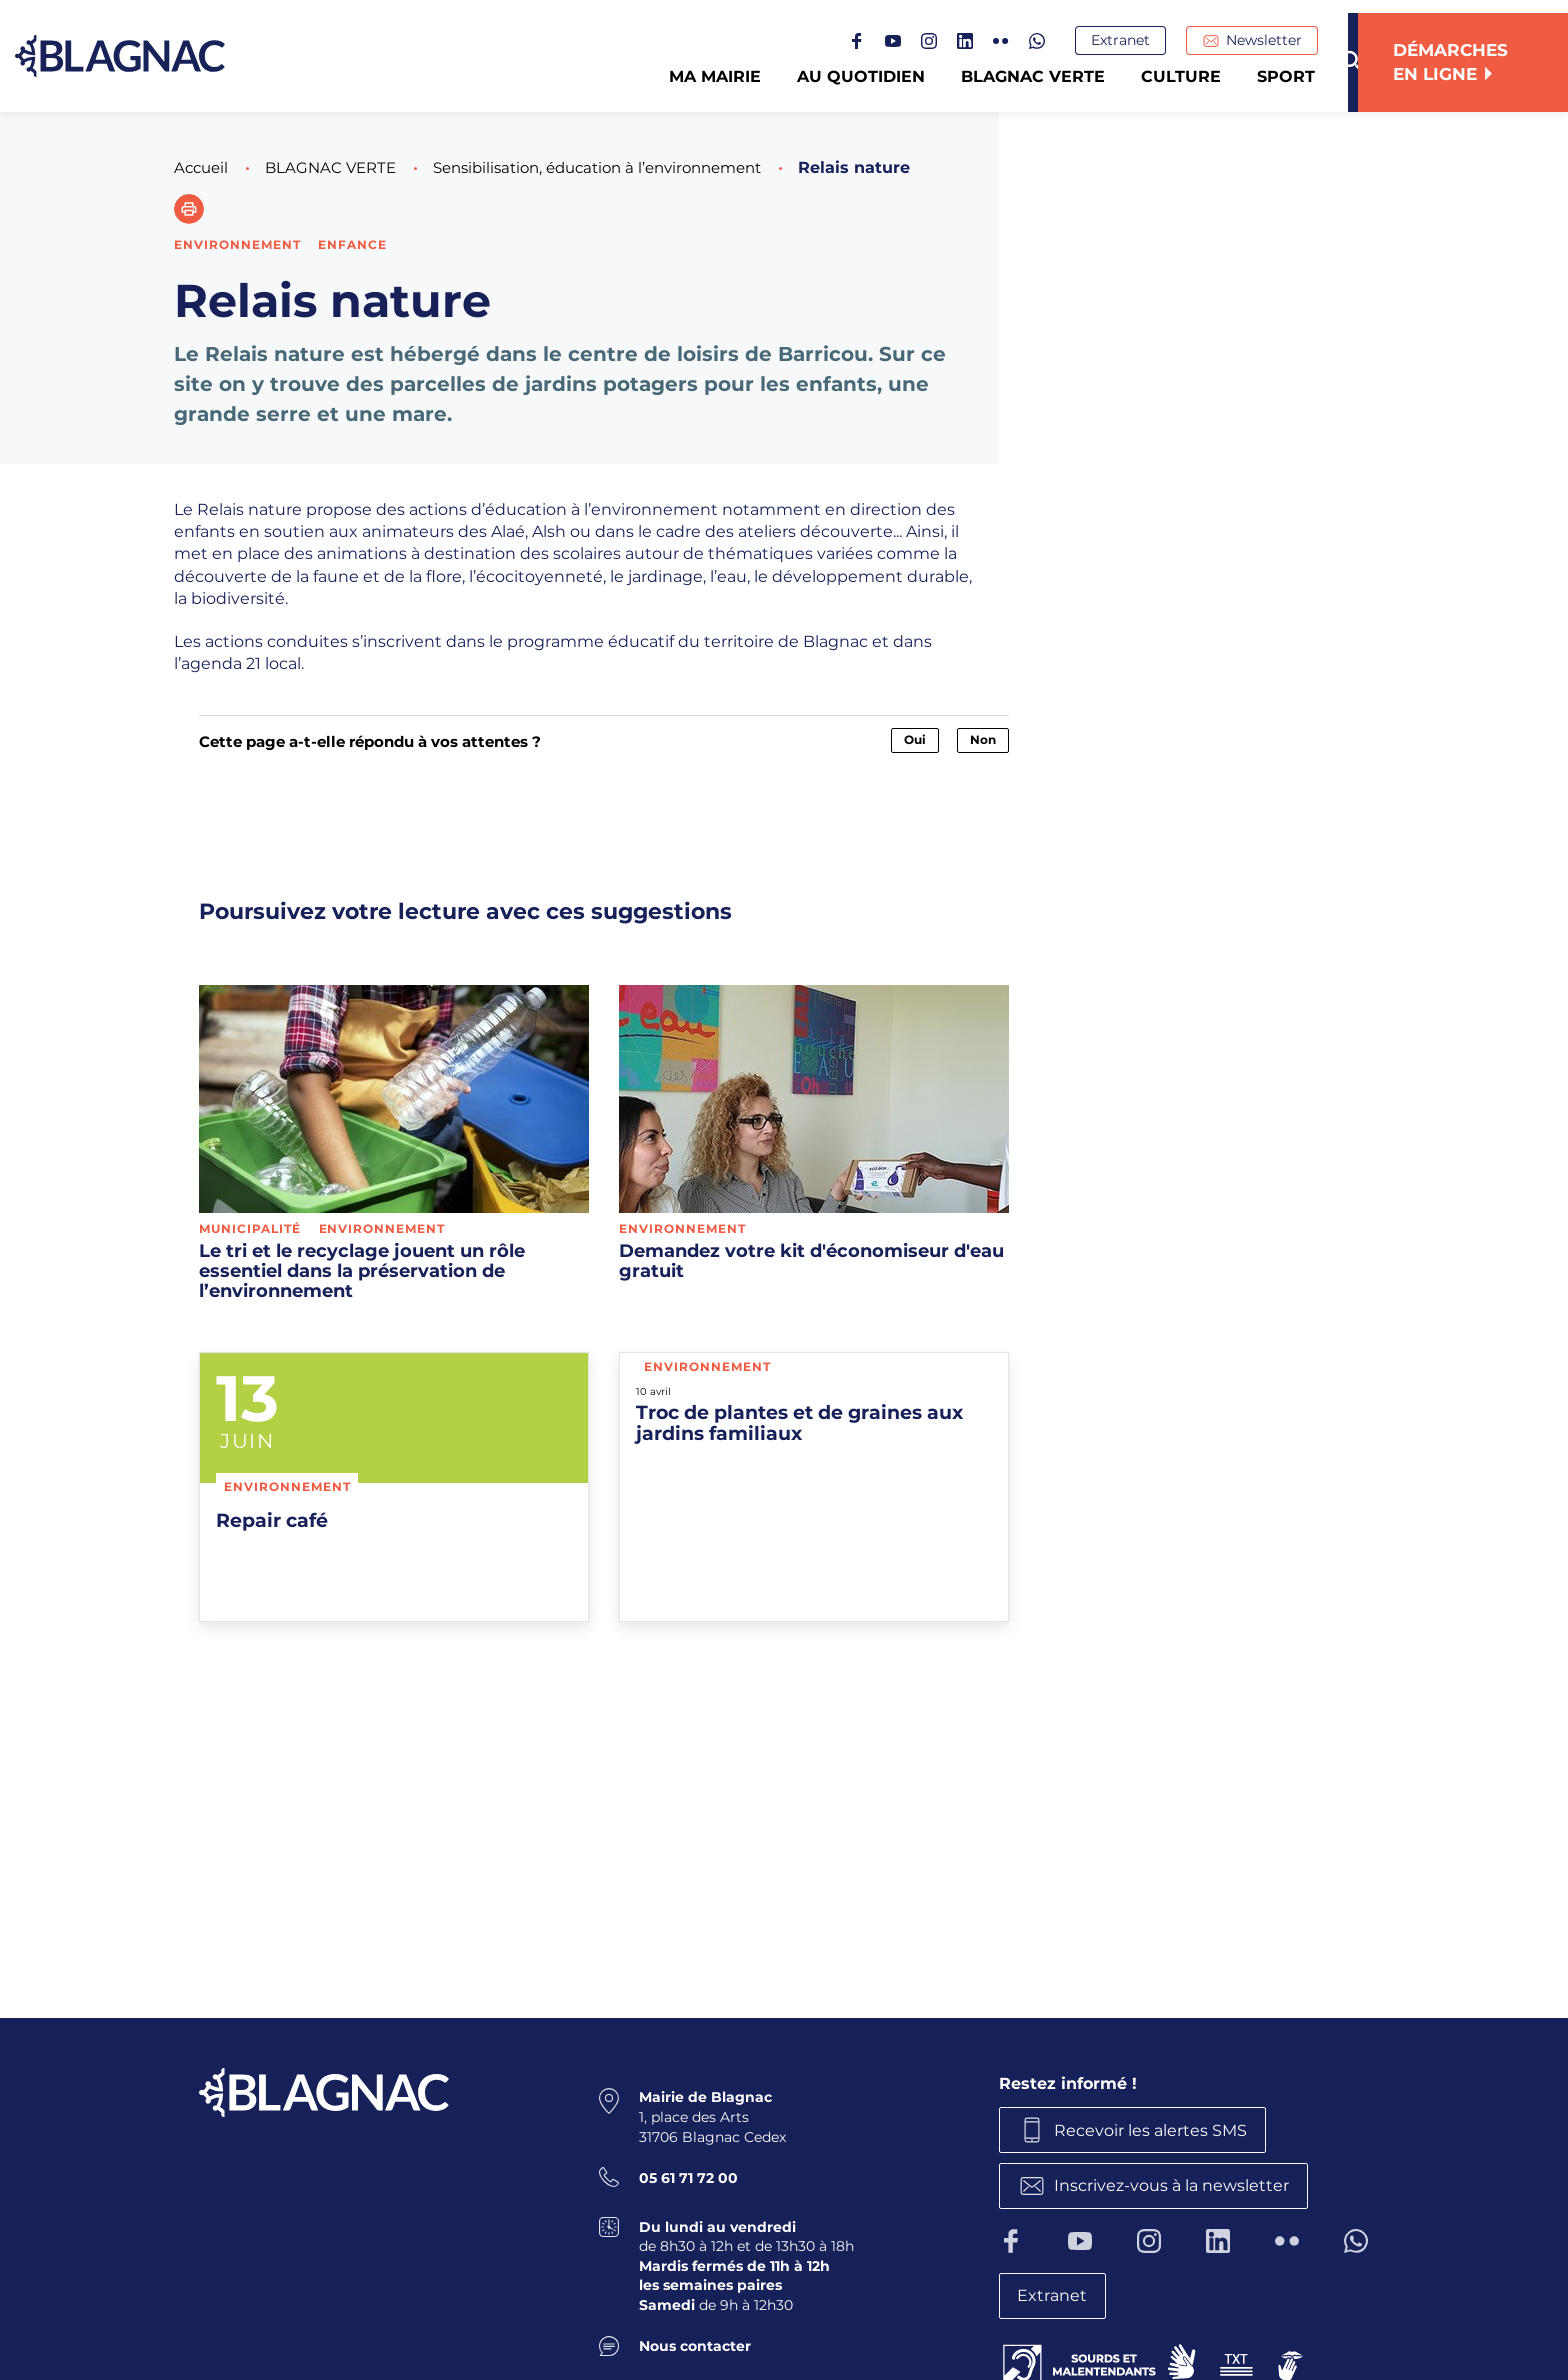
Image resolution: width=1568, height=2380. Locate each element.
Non (983, 739)
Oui (915, 739)
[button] (189, 209)
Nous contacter (695, 2343)
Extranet (1130, 41)
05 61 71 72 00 (688, 2175)
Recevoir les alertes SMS (1156, 2128)
